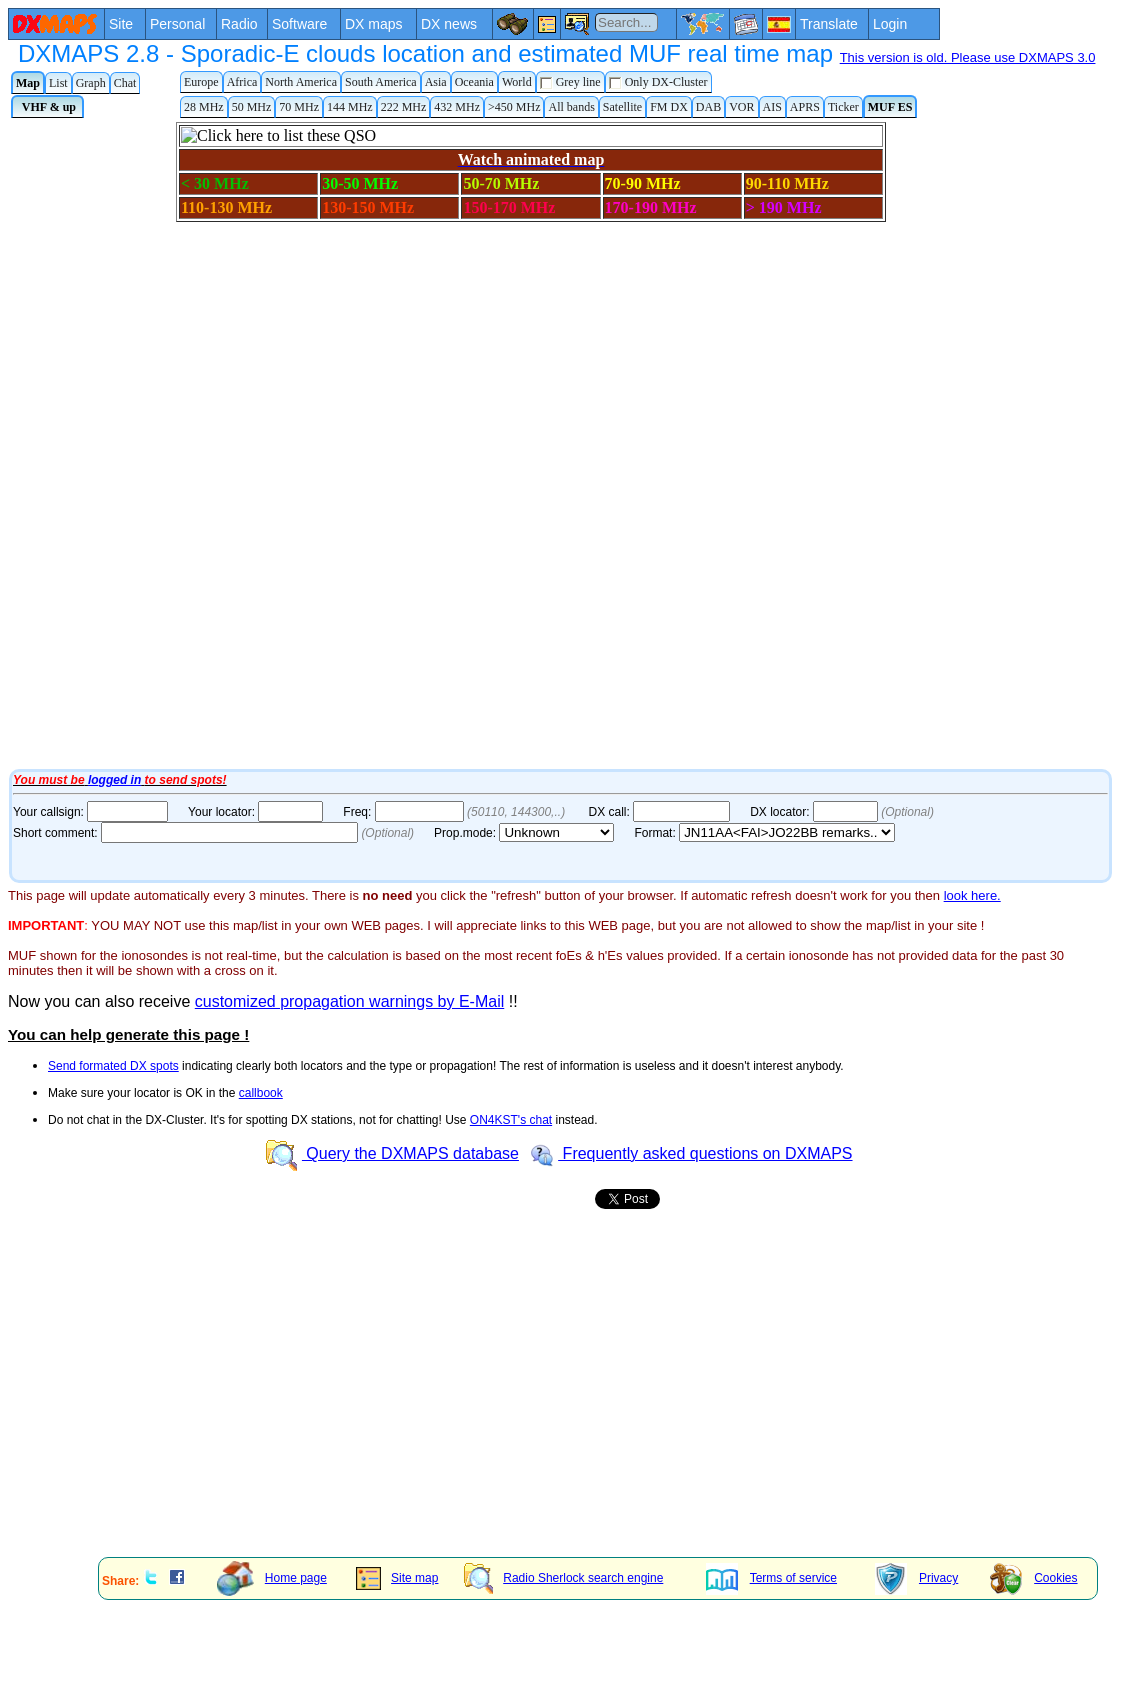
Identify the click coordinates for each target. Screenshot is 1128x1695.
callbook (261, 1093)
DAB (708, 107)
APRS (805, 107)
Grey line (570, 82)
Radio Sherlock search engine (563, 1578)
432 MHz (457, 107)
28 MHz (204, 107)
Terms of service (771, 1578)
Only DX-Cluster (658, 82)
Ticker (843, 107)
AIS (772, 107)
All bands (571, 107)
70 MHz (299, 107)
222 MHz (404, 107)
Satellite (622, 107)
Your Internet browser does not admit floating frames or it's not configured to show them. (508, 443)
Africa (242, 82)
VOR (741, 107)
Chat (125, 83)
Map (28, 83)
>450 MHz (514, 107)
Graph (91, 83)
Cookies (1033, 1578)
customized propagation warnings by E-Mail (349, 1001)
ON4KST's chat (511, 1120)
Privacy (916, 1578)
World (517, 82)
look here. (972, 895)
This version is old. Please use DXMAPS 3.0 (968, 57)
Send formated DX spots (113, 1066)
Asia (436, 82)
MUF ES (890, 107)
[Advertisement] (380, 1402)
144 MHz (350, 107)
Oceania (474, 82)
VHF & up (47, 107)
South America (381, 82)
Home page (272, 1578)
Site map (397, 1578)
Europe (201, 82)
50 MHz (252, 107)
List (58, 83)
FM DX (669, 107)
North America (301, 82)
